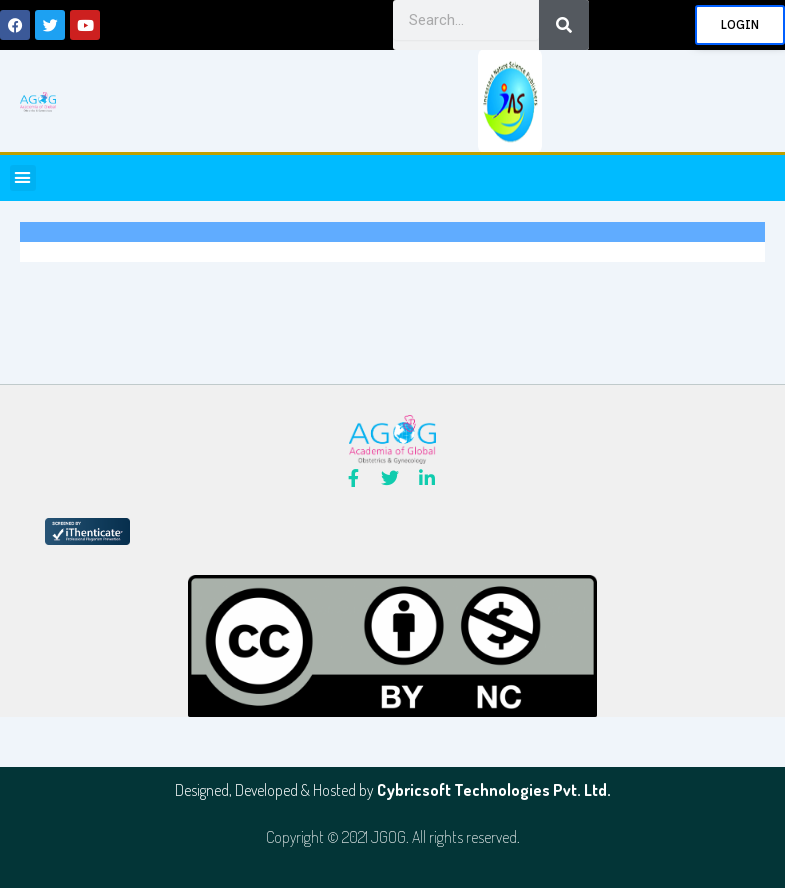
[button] (23, 178)
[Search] (564, 25)
